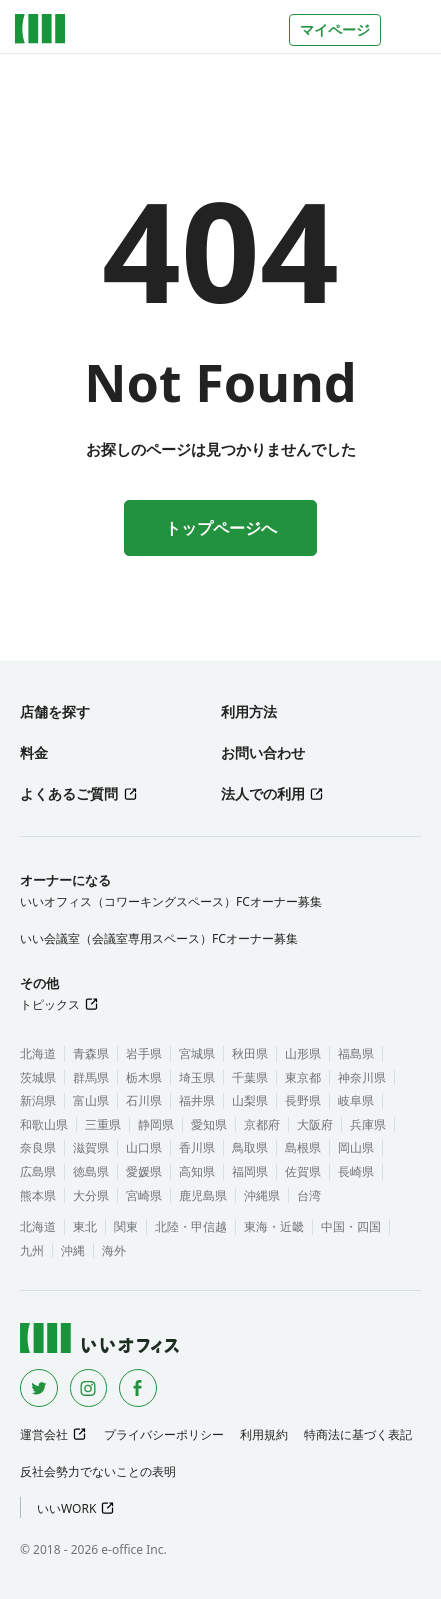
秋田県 (250, 1053)
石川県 (144, 1100)
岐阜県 (356, 1100)
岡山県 (356, 1147)
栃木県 (144, 1077)
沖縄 (73, 1250)
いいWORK (66, 1508)
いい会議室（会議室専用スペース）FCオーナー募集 (159, 938)
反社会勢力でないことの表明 (98, 1471)
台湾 (309, 1195)
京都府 (262, 1124)
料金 (34, 752)
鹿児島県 (203, 1195)
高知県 (197, 1171)
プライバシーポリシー (164, 1434)
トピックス (50, 1004)
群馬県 (91, 1077)
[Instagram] (89, 1388)
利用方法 (249, 711)
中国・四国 (351, 1226)
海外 (114, 1250)
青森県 (91, 1053)
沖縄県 (262, 1195)
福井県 (197, 1100)
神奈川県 (362, 1077)
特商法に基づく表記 (358, 1434)
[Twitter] (39, 1388)
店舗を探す (55, 711)
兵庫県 (368, 1124)
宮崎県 (144, 1195)
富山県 (91, 1100)
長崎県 (356, 1171)
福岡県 (250, 1171)
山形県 (303, 1053)
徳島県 (91, 1171)
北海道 (38, 1053)
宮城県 (197, 1053)
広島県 (38, 1171)
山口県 (144, 1147)
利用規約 (264, 1434)
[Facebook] (138, 1388)
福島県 (356, 1053)
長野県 (303, 1100)
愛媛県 (144, 1171)
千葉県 (250, 1077)
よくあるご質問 (69, 793)
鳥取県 (250, 1147)
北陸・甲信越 (191, 1226)
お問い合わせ (263, 752)
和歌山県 (44, 1124)
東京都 (303, 1077)
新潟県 (38, 1100)
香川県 (197, 1147)
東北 (85, 1226)
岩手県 (144, 1053)
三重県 (103, 1124)
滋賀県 (91, 1147)
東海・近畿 (274, 1226)
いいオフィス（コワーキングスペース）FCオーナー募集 (171, 901)
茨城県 (38, 1077)
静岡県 (156, 1124)
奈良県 (38, 1147)
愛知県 (209, 1124)
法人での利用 (263, 793)
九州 (32, 1250)
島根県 (303, 1147)
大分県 (91, 1195)
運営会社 (44, 1434)
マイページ (335, 29)
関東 (126, 1226)
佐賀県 (303, 1171)
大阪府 (315, 1124)
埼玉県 (197, 1077)
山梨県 (250, 1100)
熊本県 (38, 1195)
